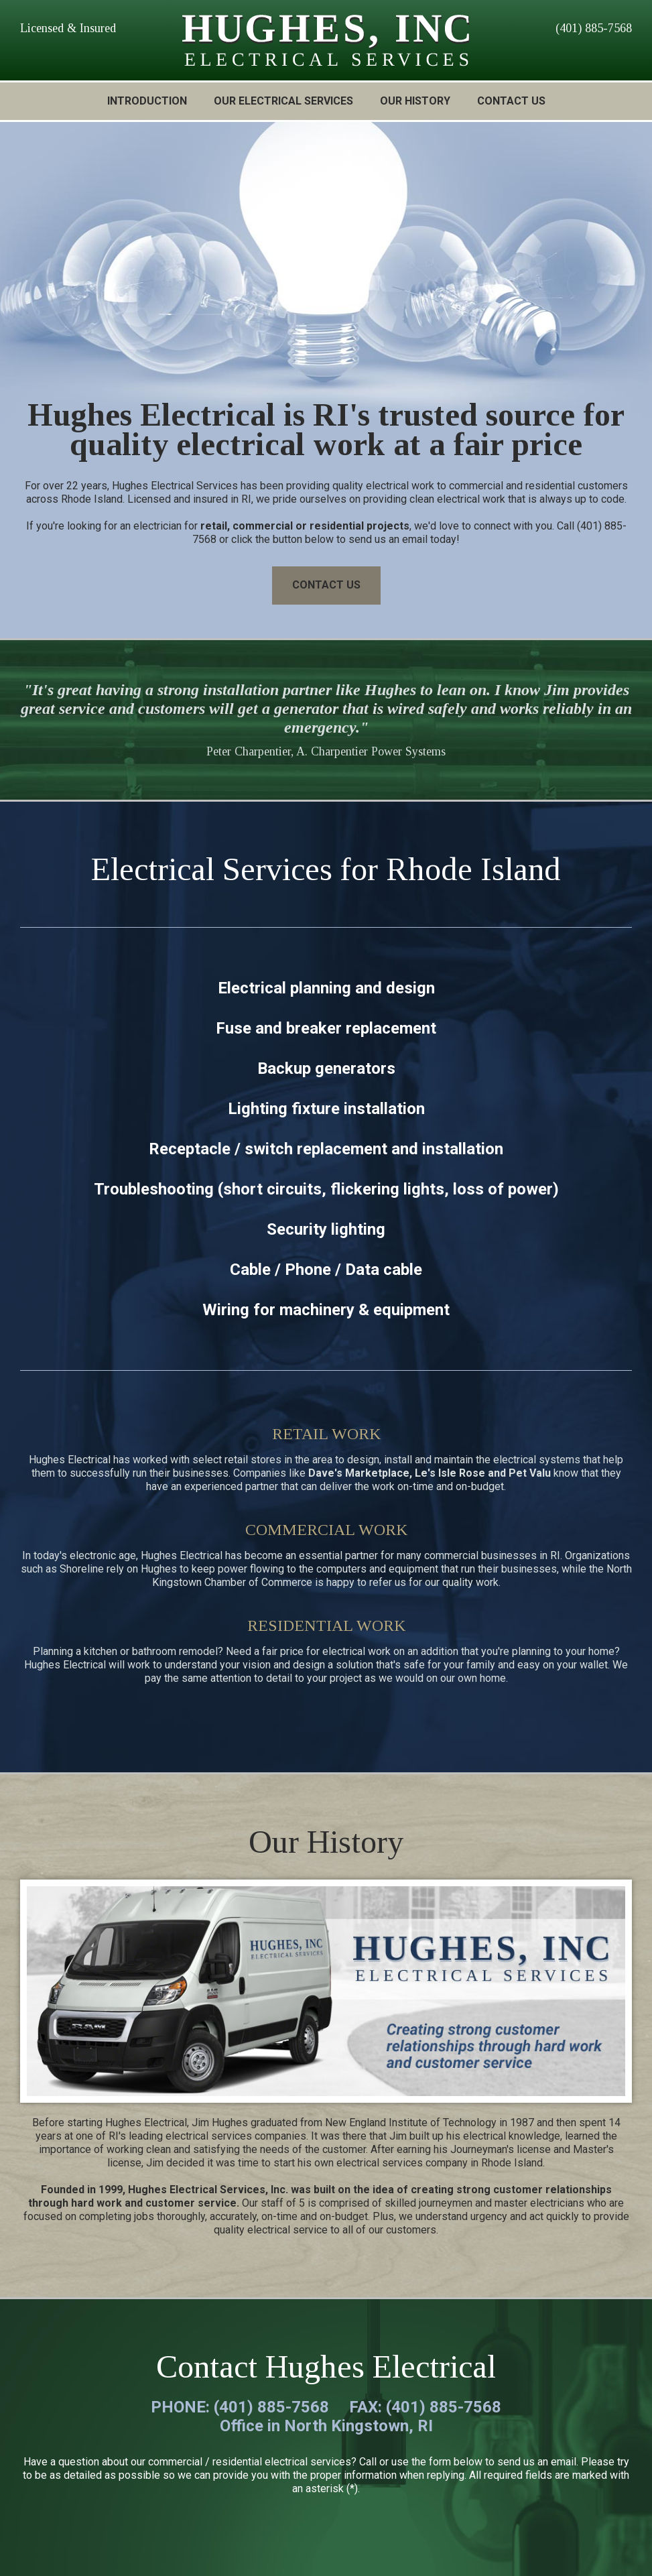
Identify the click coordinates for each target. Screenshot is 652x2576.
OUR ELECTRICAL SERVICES (283, 101)
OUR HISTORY (415, 101)
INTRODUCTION (147, 101)
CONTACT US (511, 101)
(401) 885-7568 (594, 28)
